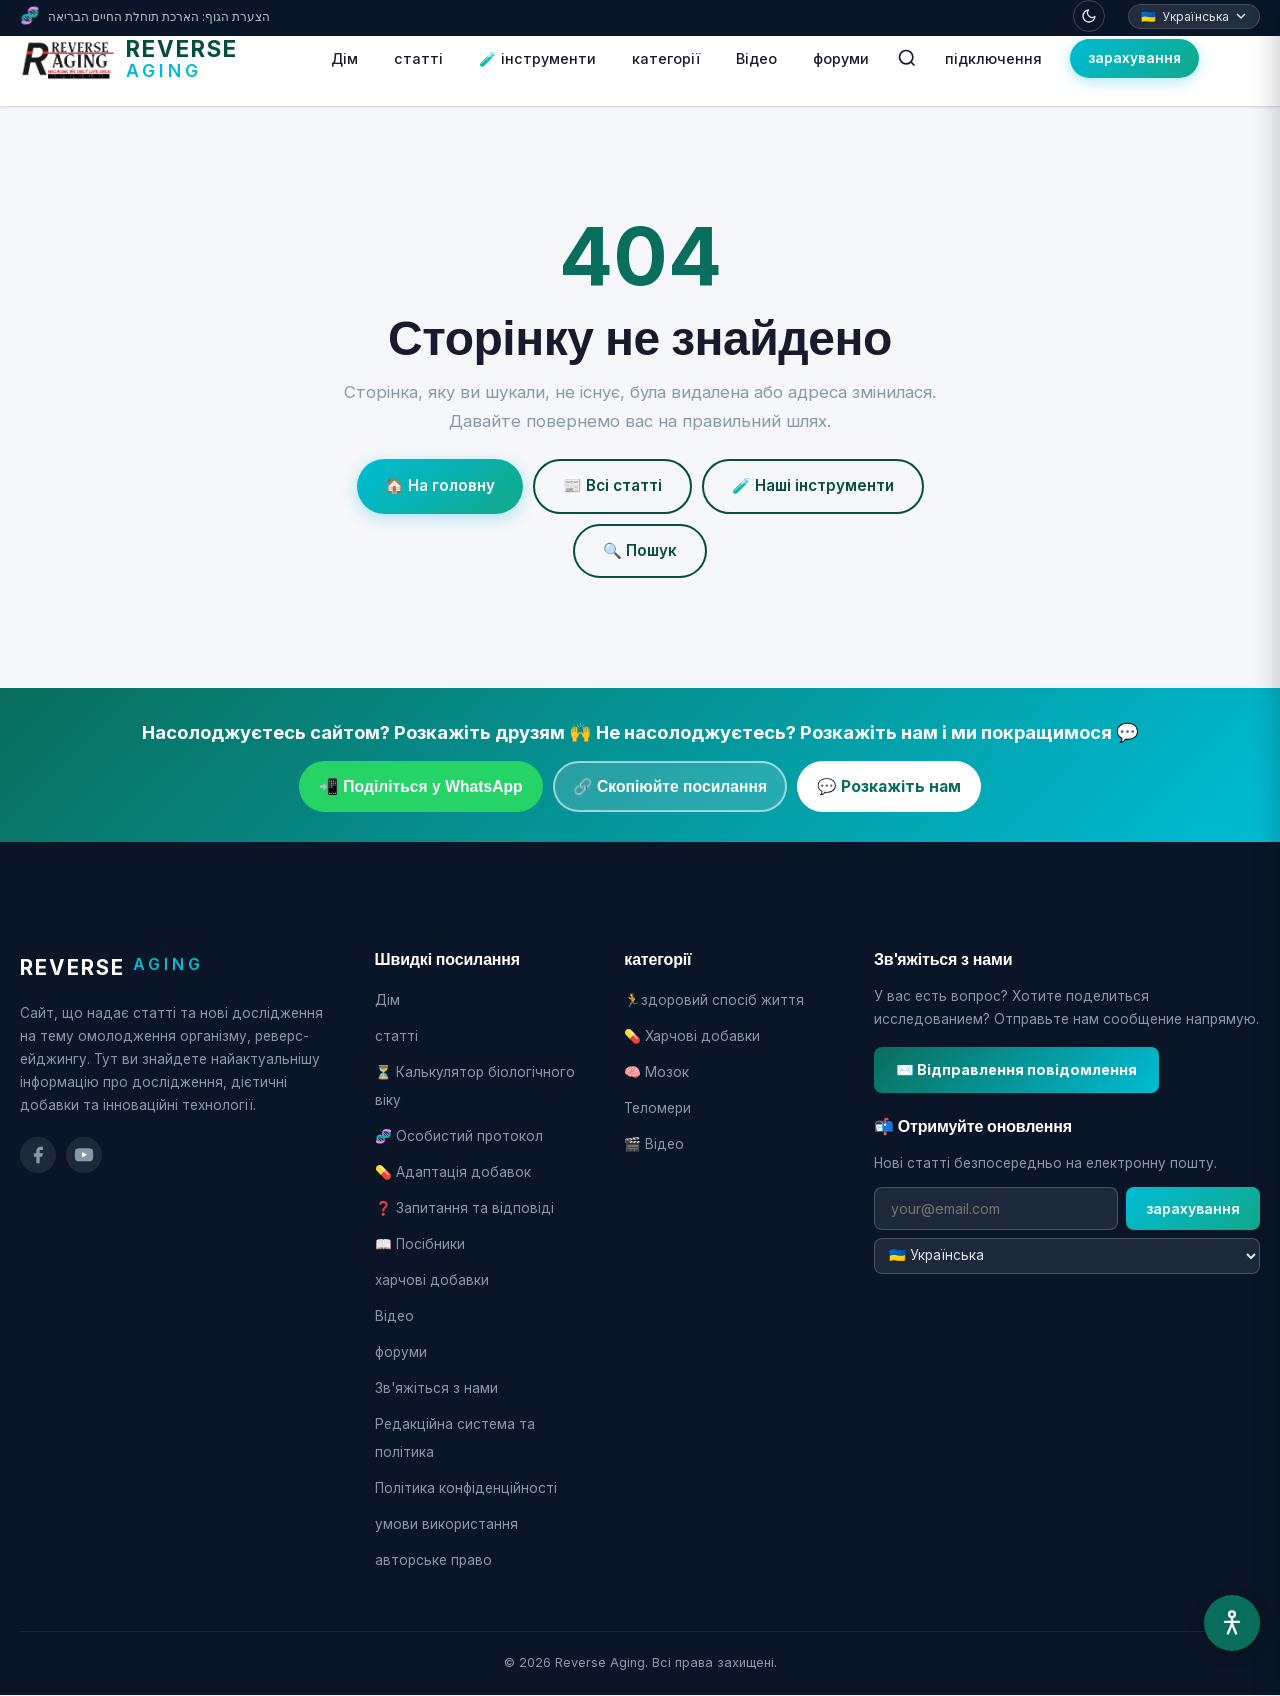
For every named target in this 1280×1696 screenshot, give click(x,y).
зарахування (1134, 58)
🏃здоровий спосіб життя (714, 1000)
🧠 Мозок (656, 1072)
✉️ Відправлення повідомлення (1016, 1069)
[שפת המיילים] (1067, 1256)
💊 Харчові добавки (692, 1036)
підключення (993, 58)
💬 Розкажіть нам (889, 786)
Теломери (657, 1108)
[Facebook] (38, 1155)
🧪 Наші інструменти (813, 485)
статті (418, 58)
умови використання (446, 1524)
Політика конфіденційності (466, 1488)
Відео (756, 58)
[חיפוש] (907, 58)
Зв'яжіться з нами (436, 1388)
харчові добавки (432, 1280)
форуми (841, 58)
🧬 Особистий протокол (459, 1136)
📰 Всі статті (612, 485)
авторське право (433, 1560)
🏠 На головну (440, 485)
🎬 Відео (654, 1144)
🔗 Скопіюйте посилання (670, 786)
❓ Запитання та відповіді (464, 1208)
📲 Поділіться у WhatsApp (421, 786)
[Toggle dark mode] (1089, 16)
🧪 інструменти (537, 58)
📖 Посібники (420, 1244)
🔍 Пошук (640, 550)
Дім (344, 58)
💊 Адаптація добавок (453, 1172)
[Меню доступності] (1232, 1623)
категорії (666, 58)
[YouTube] (84, 1155)
